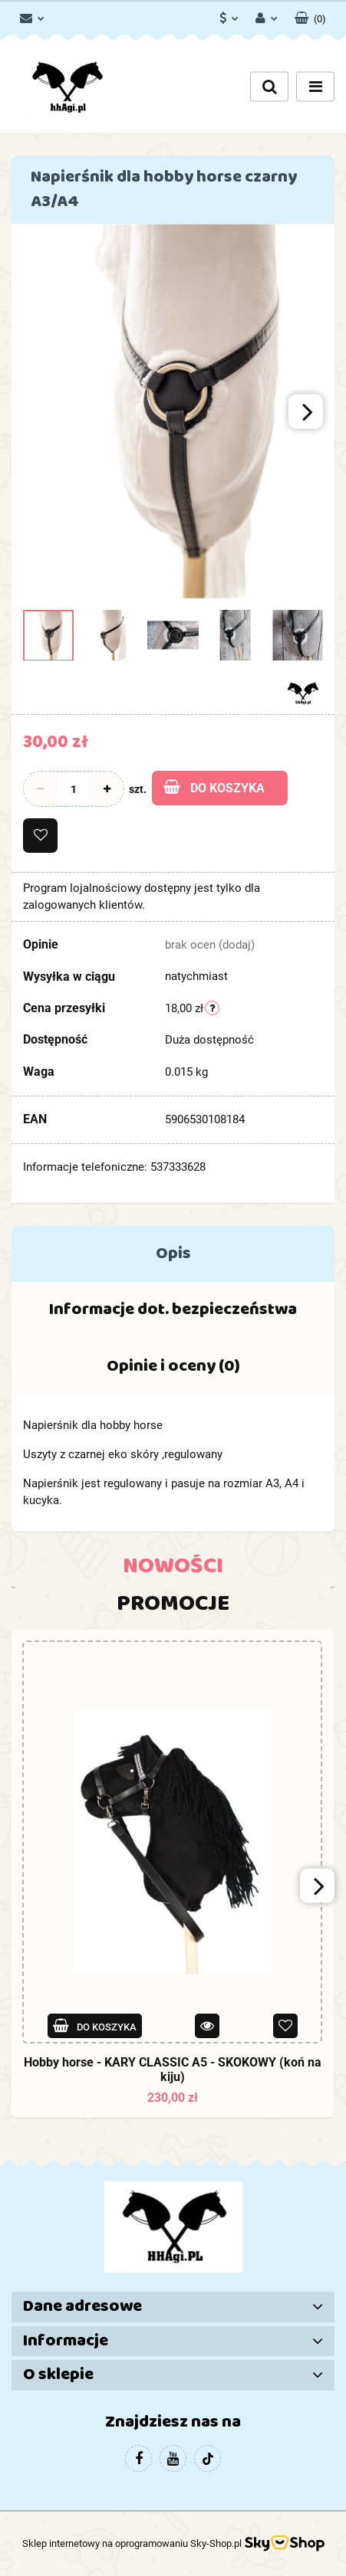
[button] (310, 15)
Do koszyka (214, 787)
